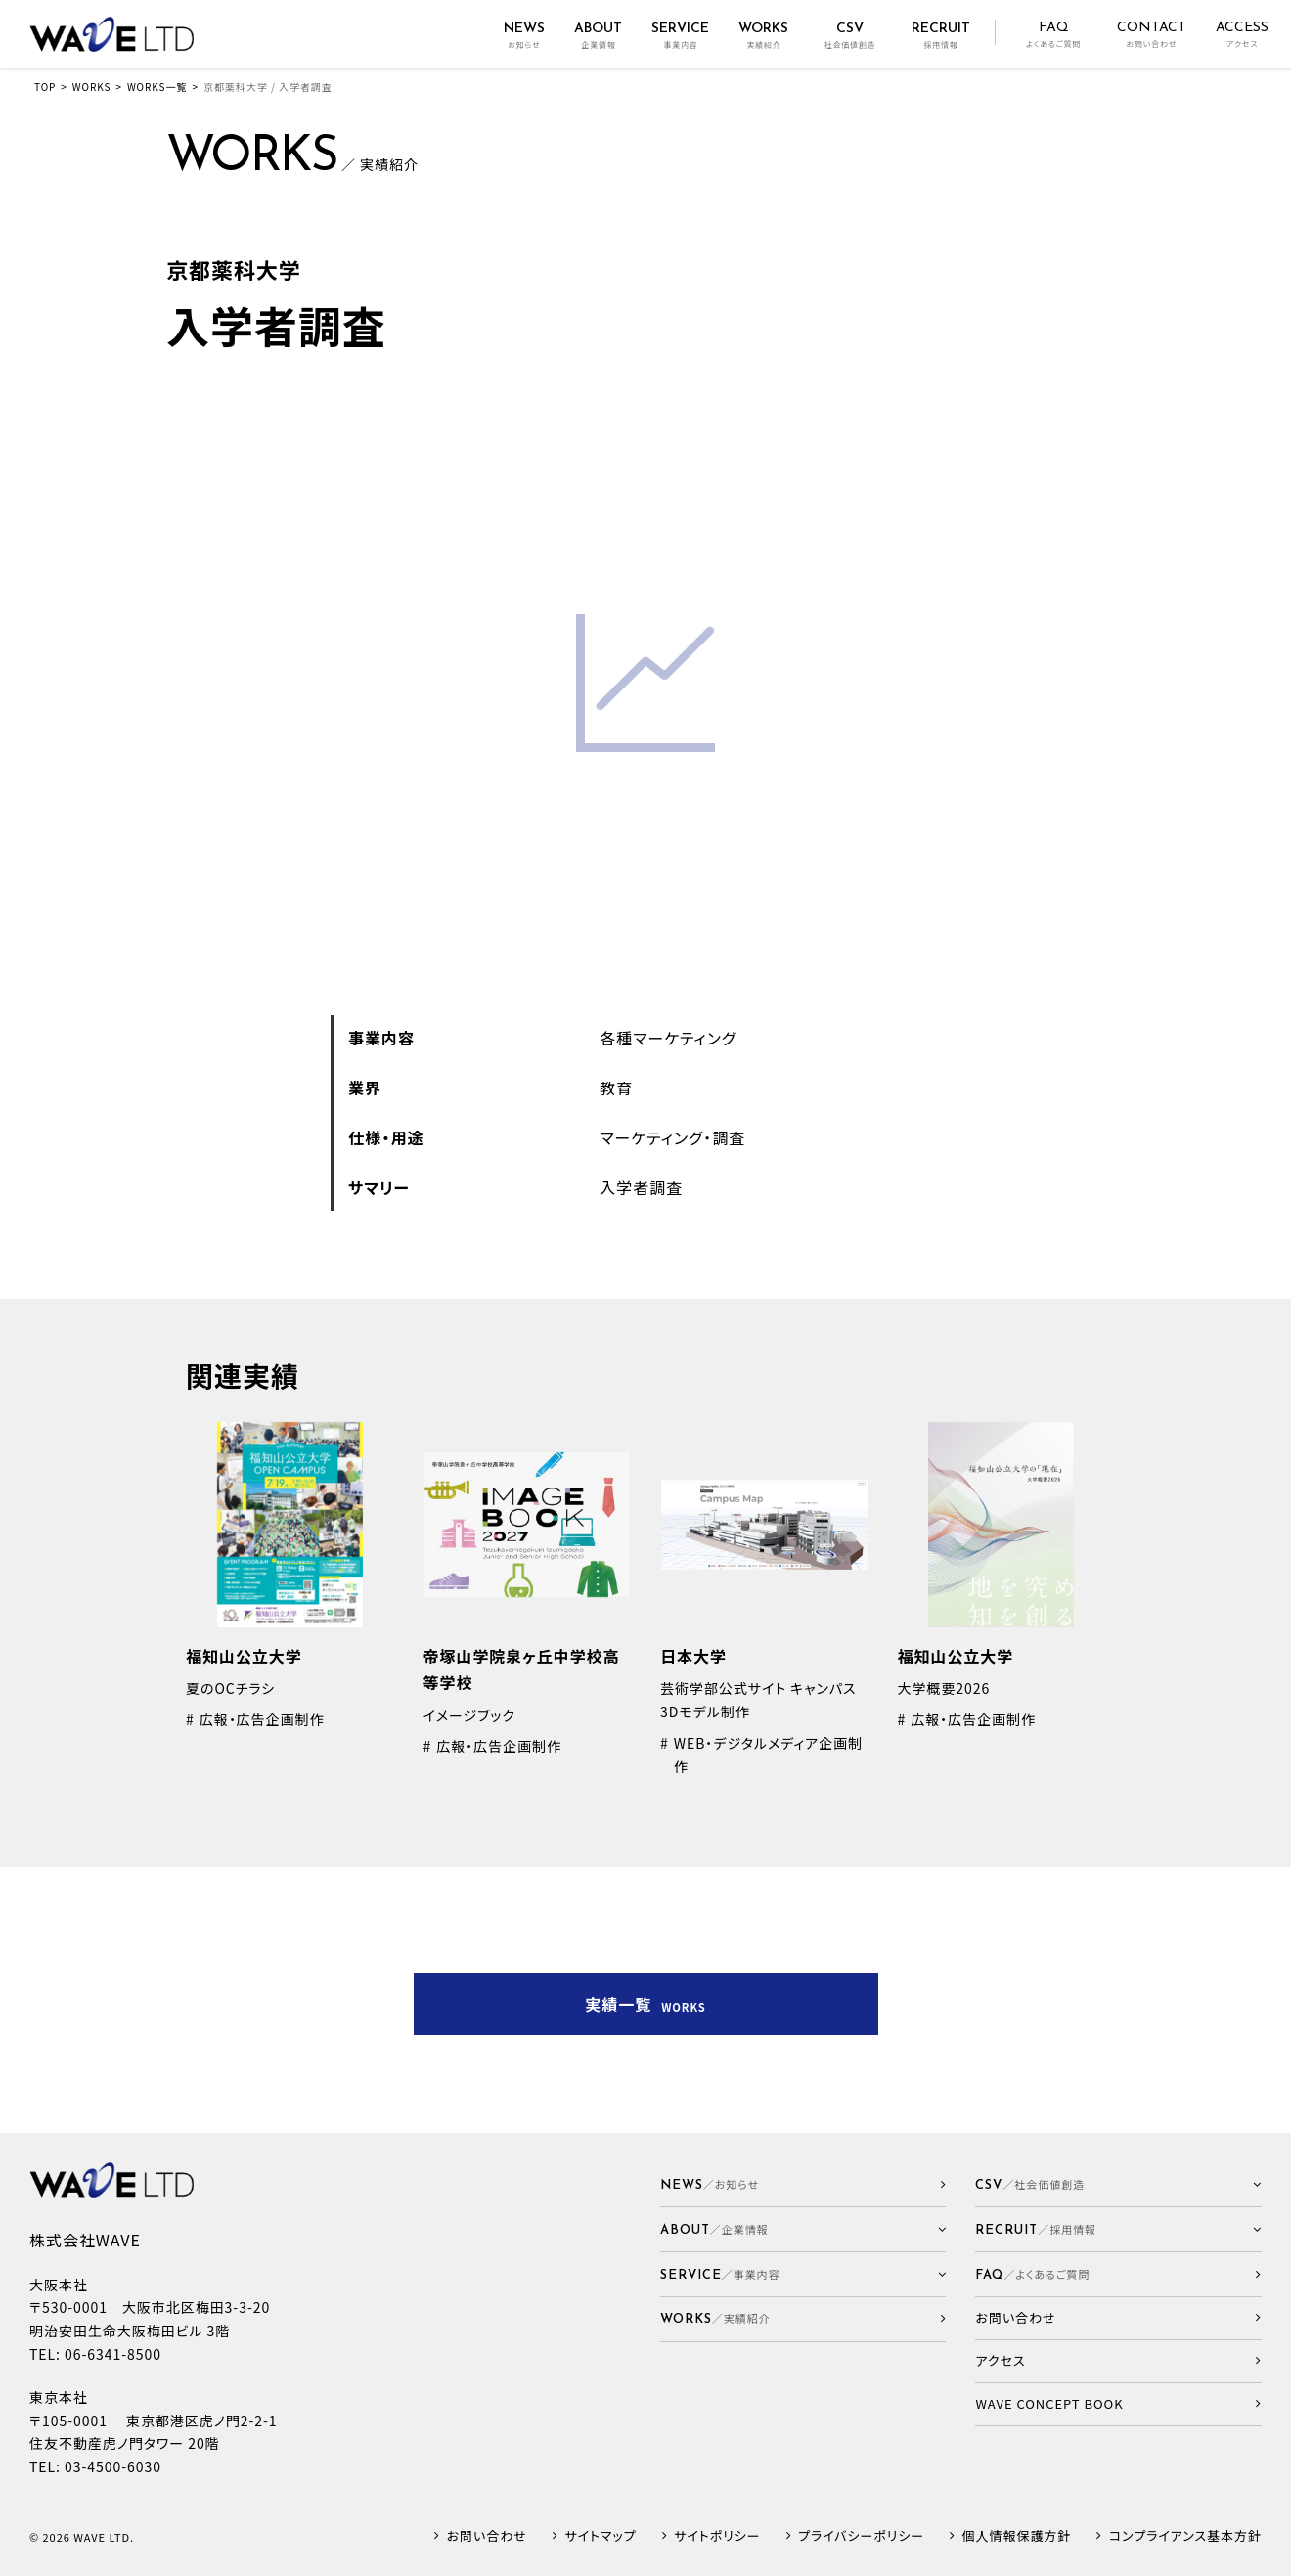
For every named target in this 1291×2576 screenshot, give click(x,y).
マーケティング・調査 (672, 1137)
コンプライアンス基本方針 (1185, 2536)
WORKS (91, 86)
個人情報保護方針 (1017, 2536)
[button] (803, 2229)
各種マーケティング (668, 1037)
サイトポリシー (717, 2536)
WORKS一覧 (157, 86)
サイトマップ (600, 2536)
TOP (45, 86)
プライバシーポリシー (861, 2536)
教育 (616, 1087)
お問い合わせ (487, 2536)
